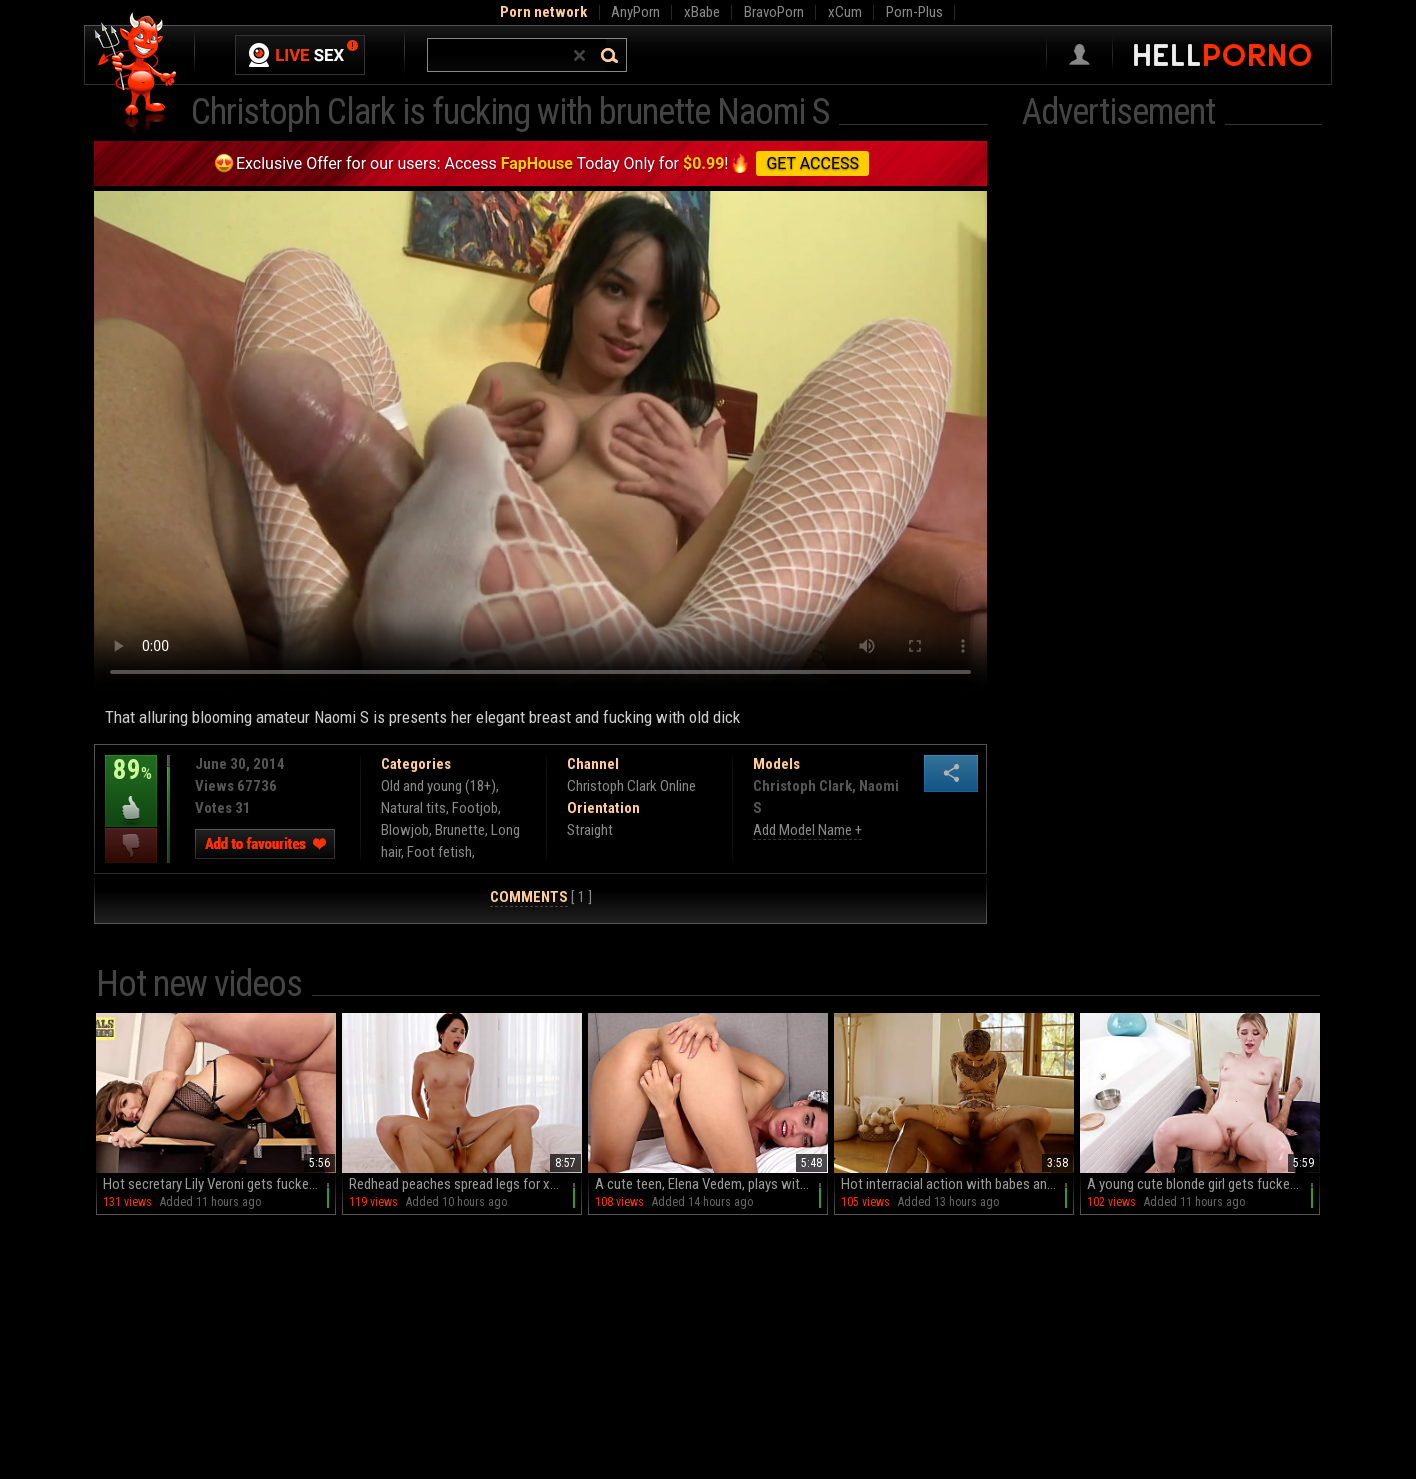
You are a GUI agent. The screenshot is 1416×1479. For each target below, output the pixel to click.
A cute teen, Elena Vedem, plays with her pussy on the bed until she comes (711, 1184)
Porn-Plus (914, 12)
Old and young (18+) (438, 786)
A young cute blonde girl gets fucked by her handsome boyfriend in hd (1203, 1184)
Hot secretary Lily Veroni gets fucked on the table (219, 1184)
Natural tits (413, 808)
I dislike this (131, 845)
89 (131, 784)
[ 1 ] (541, 897)
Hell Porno (136, 74)
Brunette (460, 830)
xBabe (702, 12)
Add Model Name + (807, 830)
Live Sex (300, 55)
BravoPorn (774, 12)
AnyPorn (635, 12)
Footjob (475, 808)
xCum (845, 12)
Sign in (1079, 55)
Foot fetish (439, 852)
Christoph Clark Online (631, 786)
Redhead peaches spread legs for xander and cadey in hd (465, 1184)
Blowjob (405, 830)
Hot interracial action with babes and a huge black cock (957, 1184)
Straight (590, 830)
